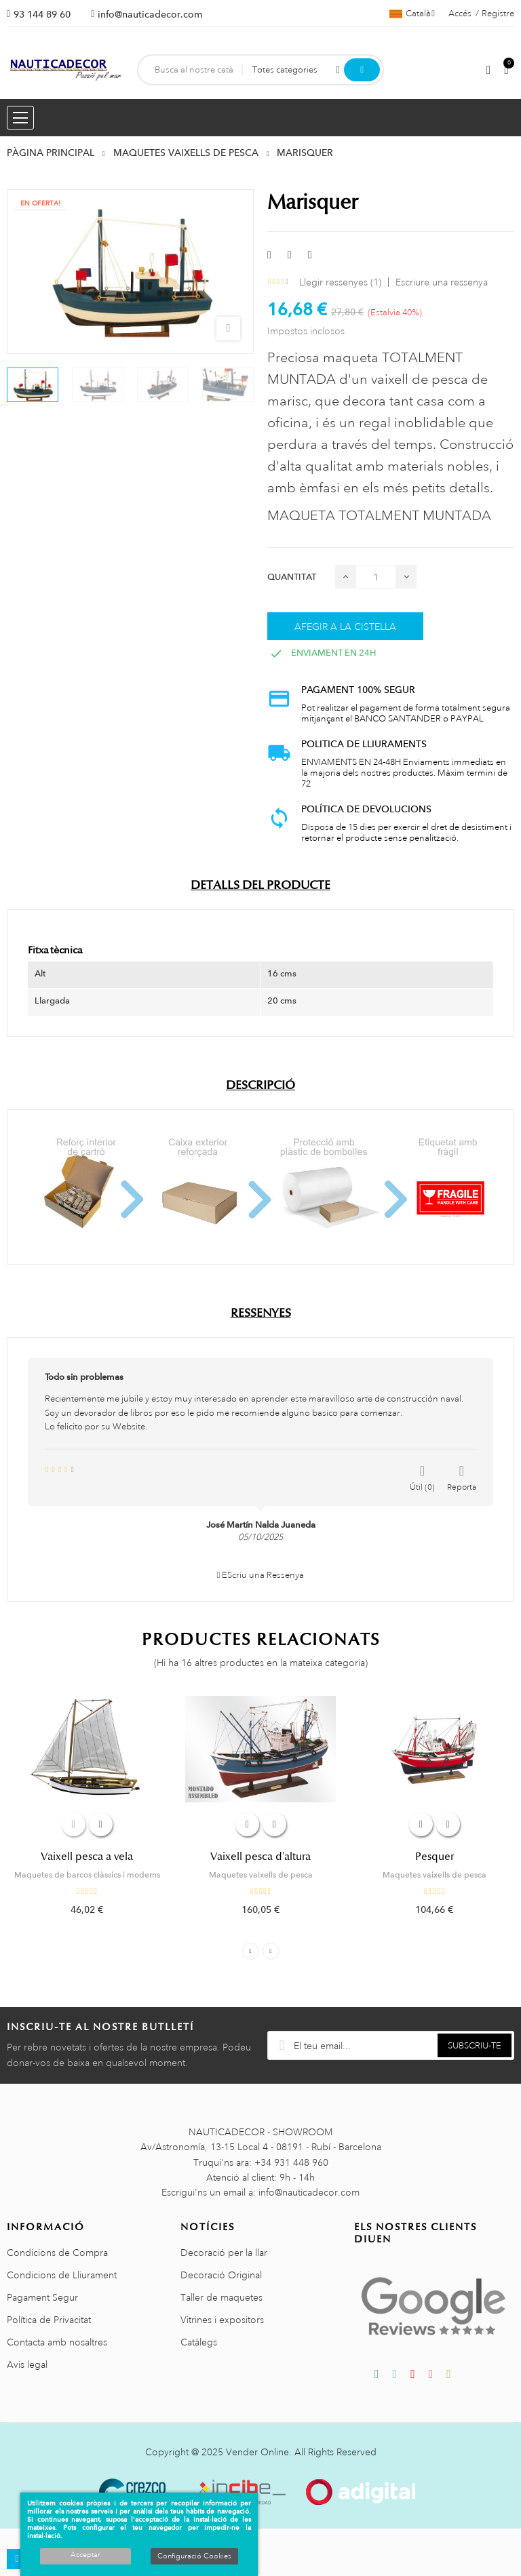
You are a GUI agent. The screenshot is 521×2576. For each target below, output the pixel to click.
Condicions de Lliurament (62, 2275)
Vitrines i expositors (222, 2320)
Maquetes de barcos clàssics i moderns (87, 1875)
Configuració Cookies (194, 2556)
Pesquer (434, 1856)
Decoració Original (221, 2275)
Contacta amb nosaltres (57, 2342)
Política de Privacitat (49, 2320)
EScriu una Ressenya (261, 1575)
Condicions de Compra (57, 2252)
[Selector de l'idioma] (412, 13)
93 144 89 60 (42, 14)
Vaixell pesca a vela (87, 1856)
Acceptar (85, 2555)
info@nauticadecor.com (150, 14)
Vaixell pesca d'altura (260, 1856)
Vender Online (257, 2452)
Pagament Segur (42, 2297)
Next (271, 1951)
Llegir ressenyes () (340, 282)
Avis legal (27, 2364)
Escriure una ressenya (441, 282)
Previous (250, 1951)
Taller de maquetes (221, 2297)
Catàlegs (198, 2342)
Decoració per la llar (223, 2252)
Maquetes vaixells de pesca (261, 1875)
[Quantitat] (375, 577)
